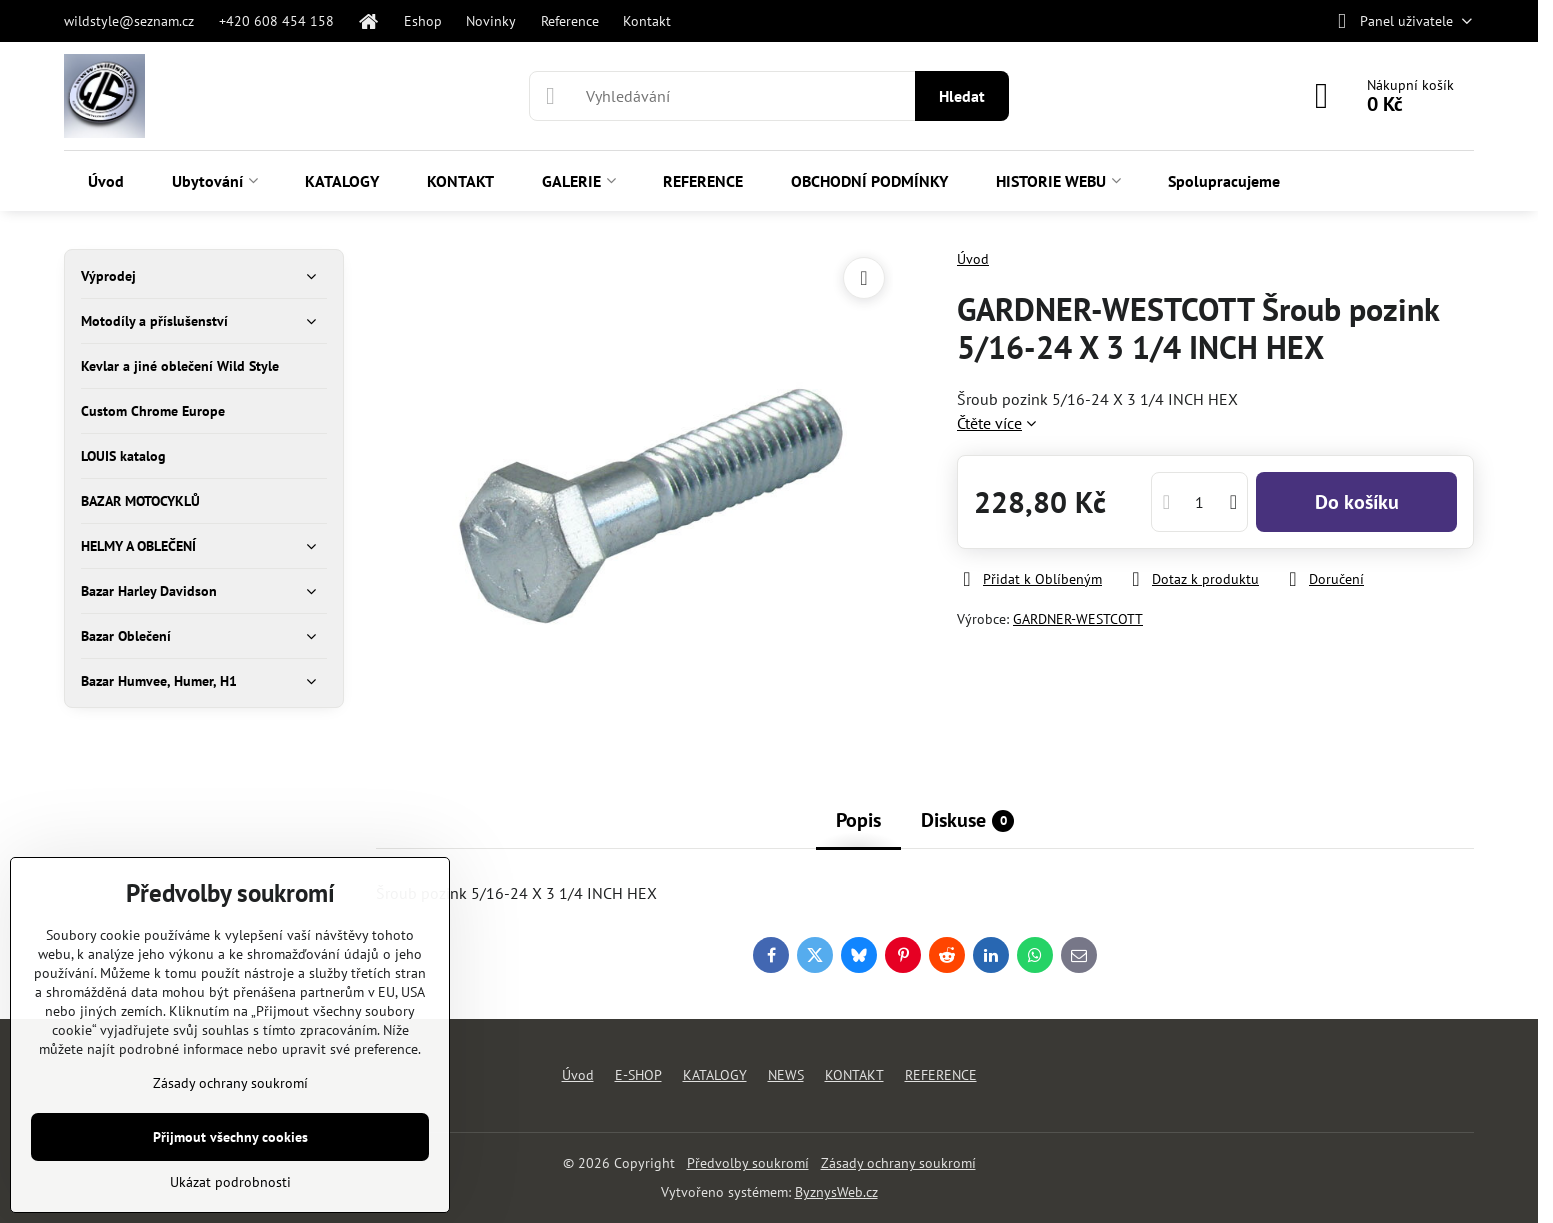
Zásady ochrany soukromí (898, 1163)
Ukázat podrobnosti (230, 1182)
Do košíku (1357, 502)
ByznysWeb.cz (836, 1192)
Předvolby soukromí (748, 1163)
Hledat (962, 96)
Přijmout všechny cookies (230, 1137)
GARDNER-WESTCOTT (1078, 619)
